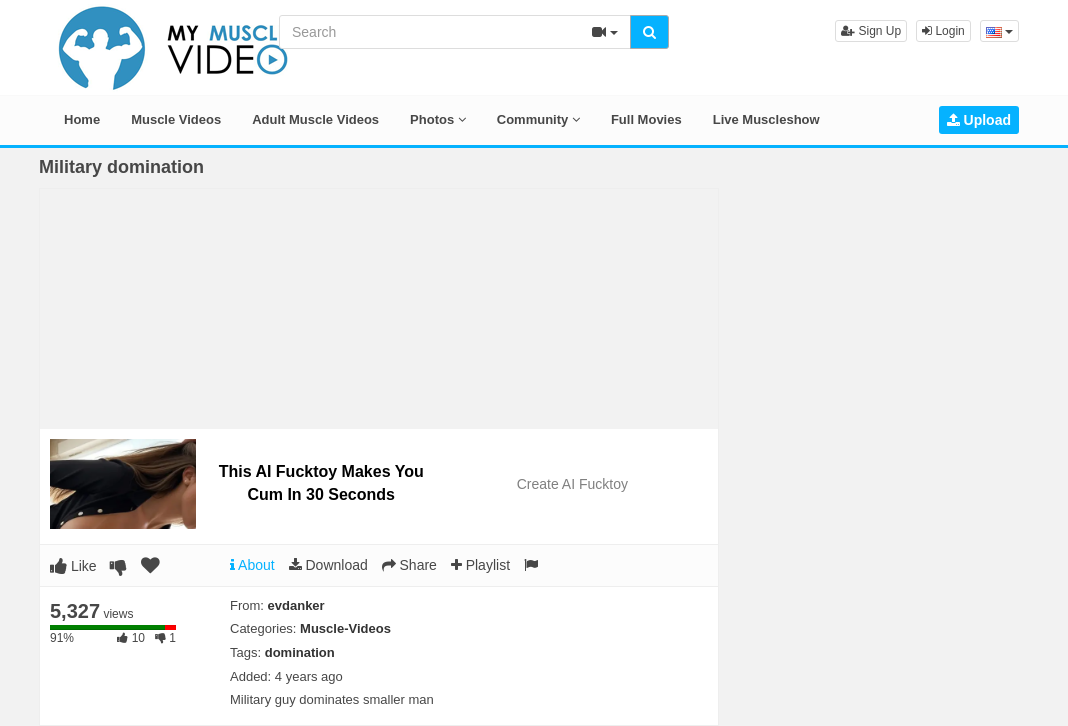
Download (328, 565)
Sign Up (871, 31)
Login (943, 31)
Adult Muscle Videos (315, 119)
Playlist (480, 565)
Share (409, 565)
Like (73, 566)
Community (538, 119)
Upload (979, 120)
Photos (438, 119)
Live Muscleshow (766, 119)
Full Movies (646, 119)
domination (300, 652)
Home (82, 119)
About (252, 565)
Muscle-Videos (345, 628)
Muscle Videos (176, 119)
